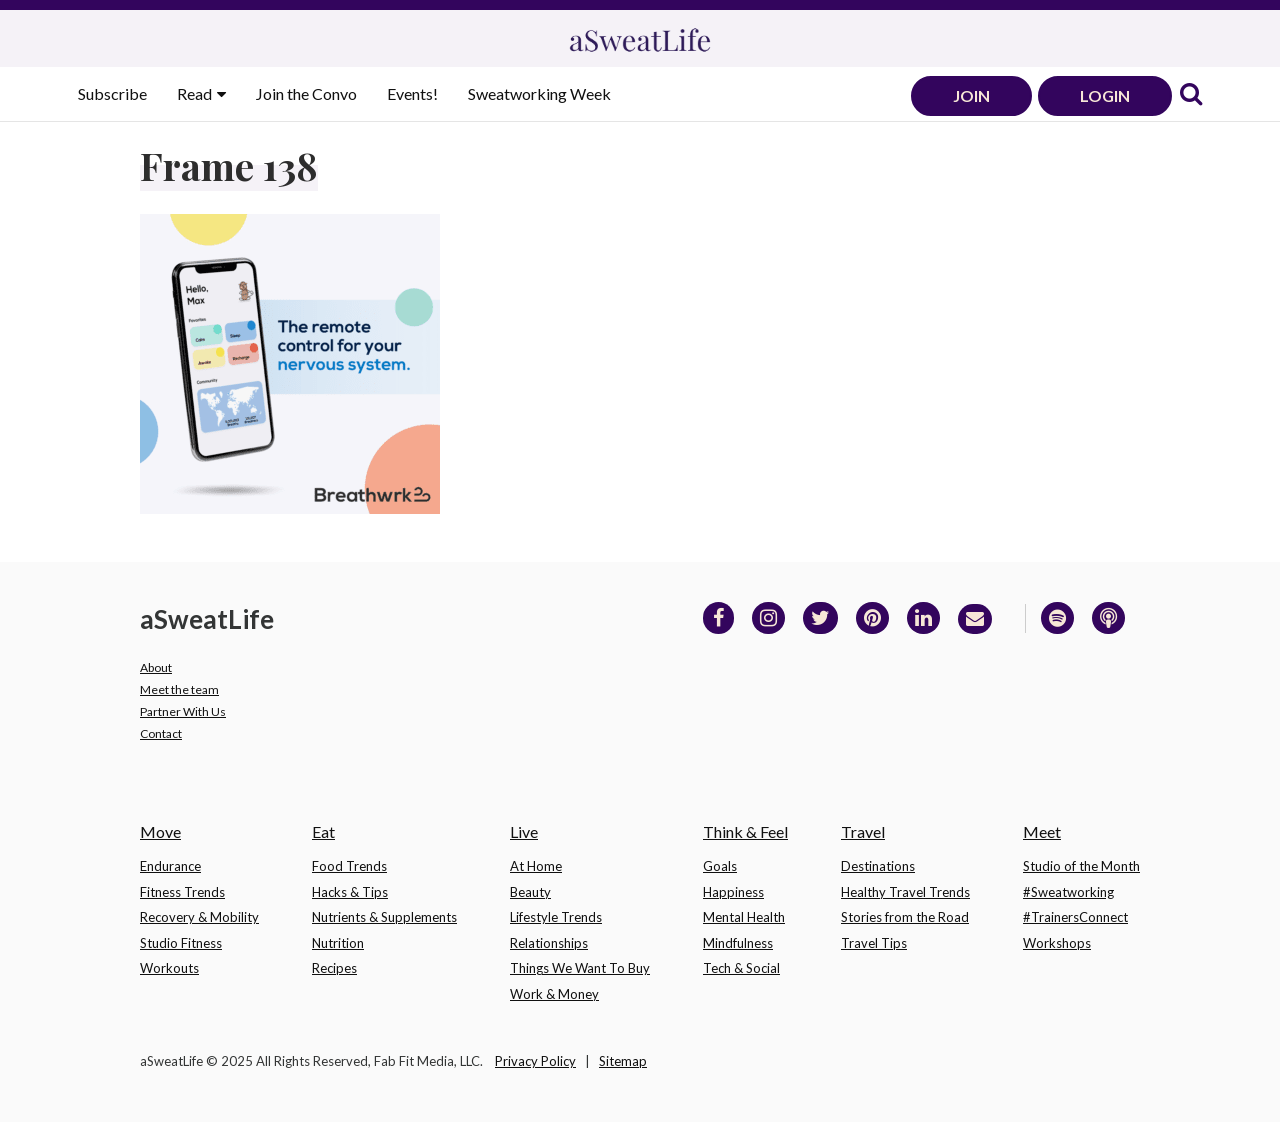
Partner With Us (183, 711)
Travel (863, 831)
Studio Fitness (181, 943)
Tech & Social (741, 968)
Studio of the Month (1081, 866)
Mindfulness (738, 943)
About (156, 667)
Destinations (878, 866)
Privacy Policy (535, 1061)
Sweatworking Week (539, 93)
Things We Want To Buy (580, 968)
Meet (1042, 831)
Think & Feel (745, 831)
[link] (1191, 95)
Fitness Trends (182, 892)
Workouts (169, 968)
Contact (161, 733)
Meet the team (179, 689)
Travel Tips (874, 943)
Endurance (170, 866)
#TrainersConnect (1075, 917)
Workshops (1057, 943)
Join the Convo (306, 93)
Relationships (549, 943)
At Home (536, 866)
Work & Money (554, 994)
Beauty (530, 892)
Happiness (733, 892)
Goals (720, 866)
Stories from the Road (905, 917)
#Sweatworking (1068, 892)
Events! (412, 93)
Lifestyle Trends (556, 917)
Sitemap (623, 1061)
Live (524, 831)
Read (196, 93)
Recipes (334, 968)
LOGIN (1105, 95)
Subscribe (112, 93)
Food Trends (349, 866)
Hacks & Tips (350, 892)
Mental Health (744, 917)
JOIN (971, 95)
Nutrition (338, 943)
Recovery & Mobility (199, 917)
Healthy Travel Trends (905, 892)
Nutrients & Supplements (384, 917)
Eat (323, 831)
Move (160, 831)
